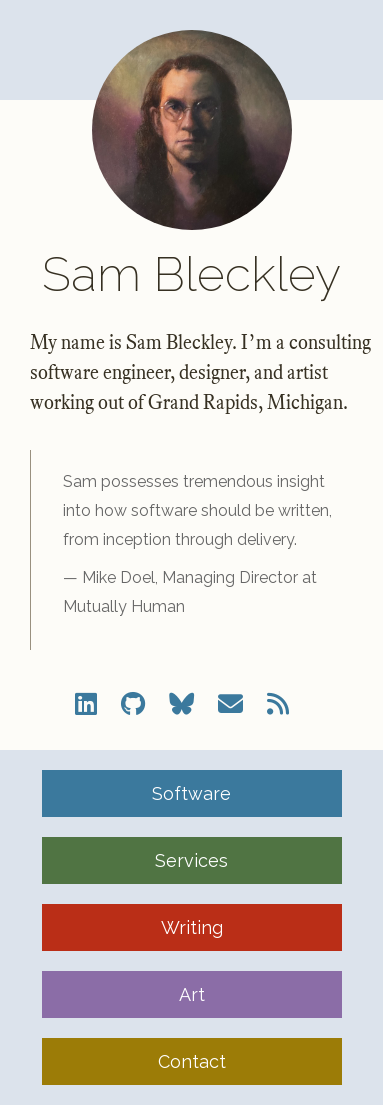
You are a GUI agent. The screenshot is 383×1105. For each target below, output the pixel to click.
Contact (192, 1061)
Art (192, 994)
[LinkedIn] (86, 704)
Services (191, 860)
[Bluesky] (181, 704)
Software (191, 793)
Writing (192, 927)
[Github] (133, 704)
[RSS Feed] (278, 704)
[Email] (230, 704)
